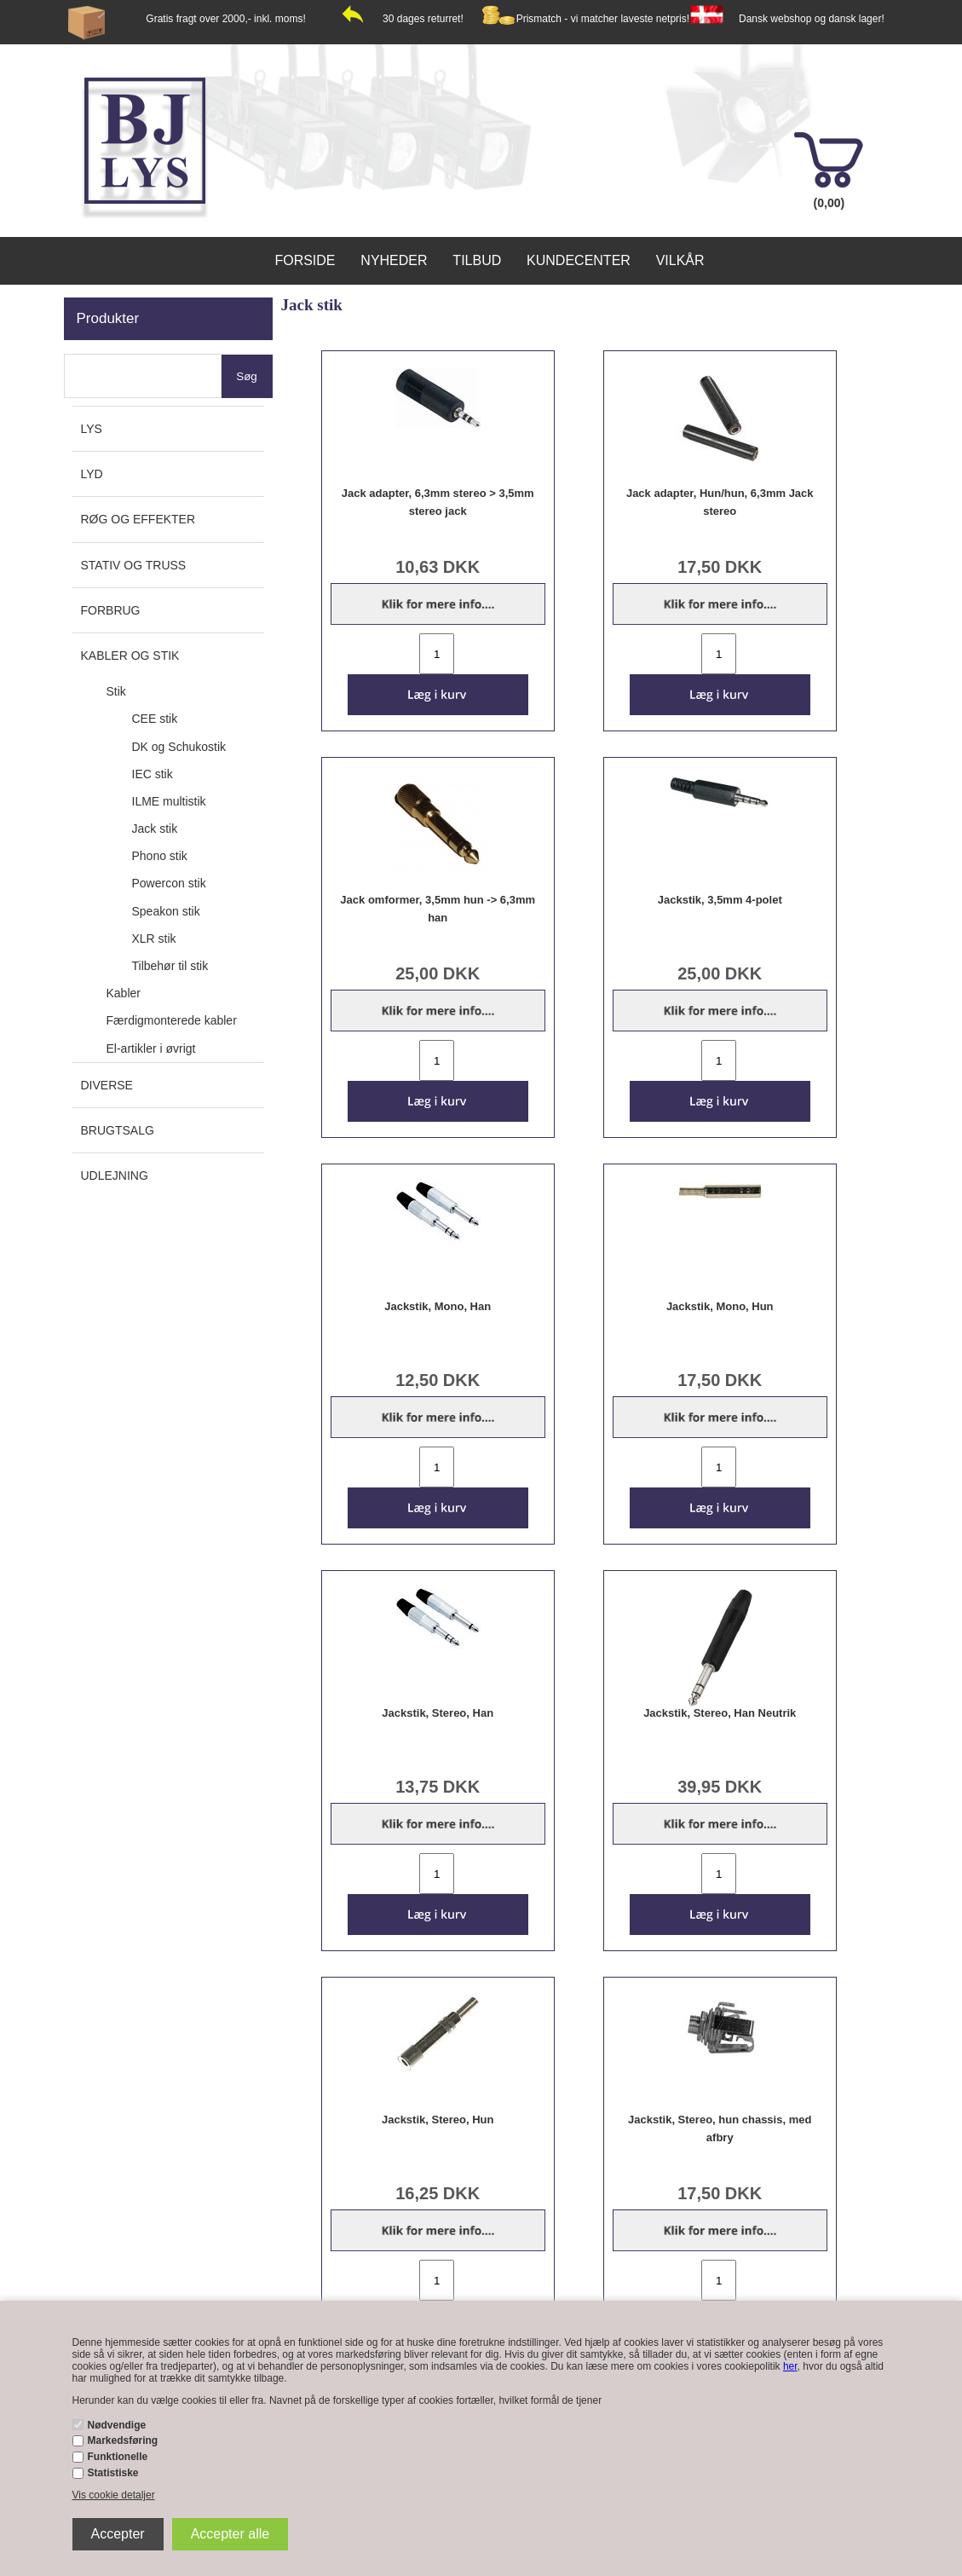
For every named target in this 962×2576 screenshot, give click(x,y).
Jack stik (155, 828)
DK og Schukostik (179, 747)
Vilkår (680, 260)
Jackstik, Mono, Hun (720, 1306)
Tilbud (476, 260)
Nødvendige (117, 2425)
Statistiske (113, 2473)
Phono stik (159, 856)
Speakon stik (166, 911)
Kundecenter (579, 260)
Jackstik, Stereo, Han (437, 1713)
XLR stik (154, 938)
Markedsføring (123, 2440)
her (790, 2366)
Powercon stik (169, 883)
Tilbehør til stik (170, 966)
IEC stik (152, 774)
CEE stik (155, 718)
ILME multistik (169, 801)
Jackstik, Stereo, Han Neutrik (719, 1713)
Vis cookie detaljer (113, 2495)
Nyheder (393, 260)
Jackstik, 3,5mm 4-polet (720, 899)
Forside (304, 260)
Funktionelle (118, 2457)
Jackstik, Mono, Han (437, 1306)
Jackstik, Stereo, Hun (438, 2119)
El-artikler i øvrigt (151, 1048)
